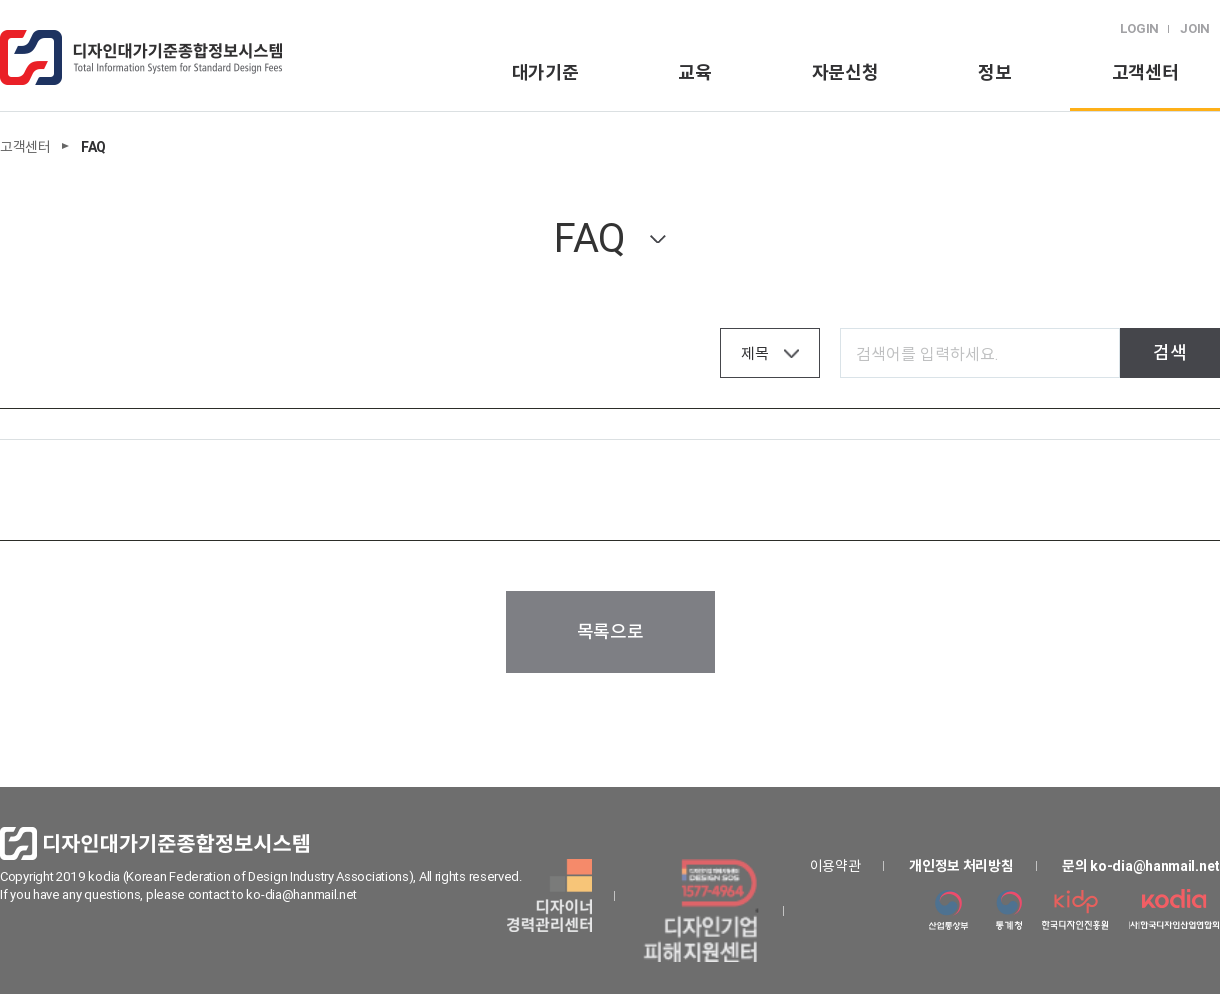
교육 (694, 72)
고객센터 (1145, 72)
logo (141, 57)
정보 (994, 72)
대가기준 (545, 72)
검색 (1169, 352)
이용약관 (835, 866)
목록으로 (610, 631)
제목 (754, 353)
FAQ (589, 237)
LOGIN (1140, 28)
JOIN (1195, 28)
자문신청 (845, 72)
